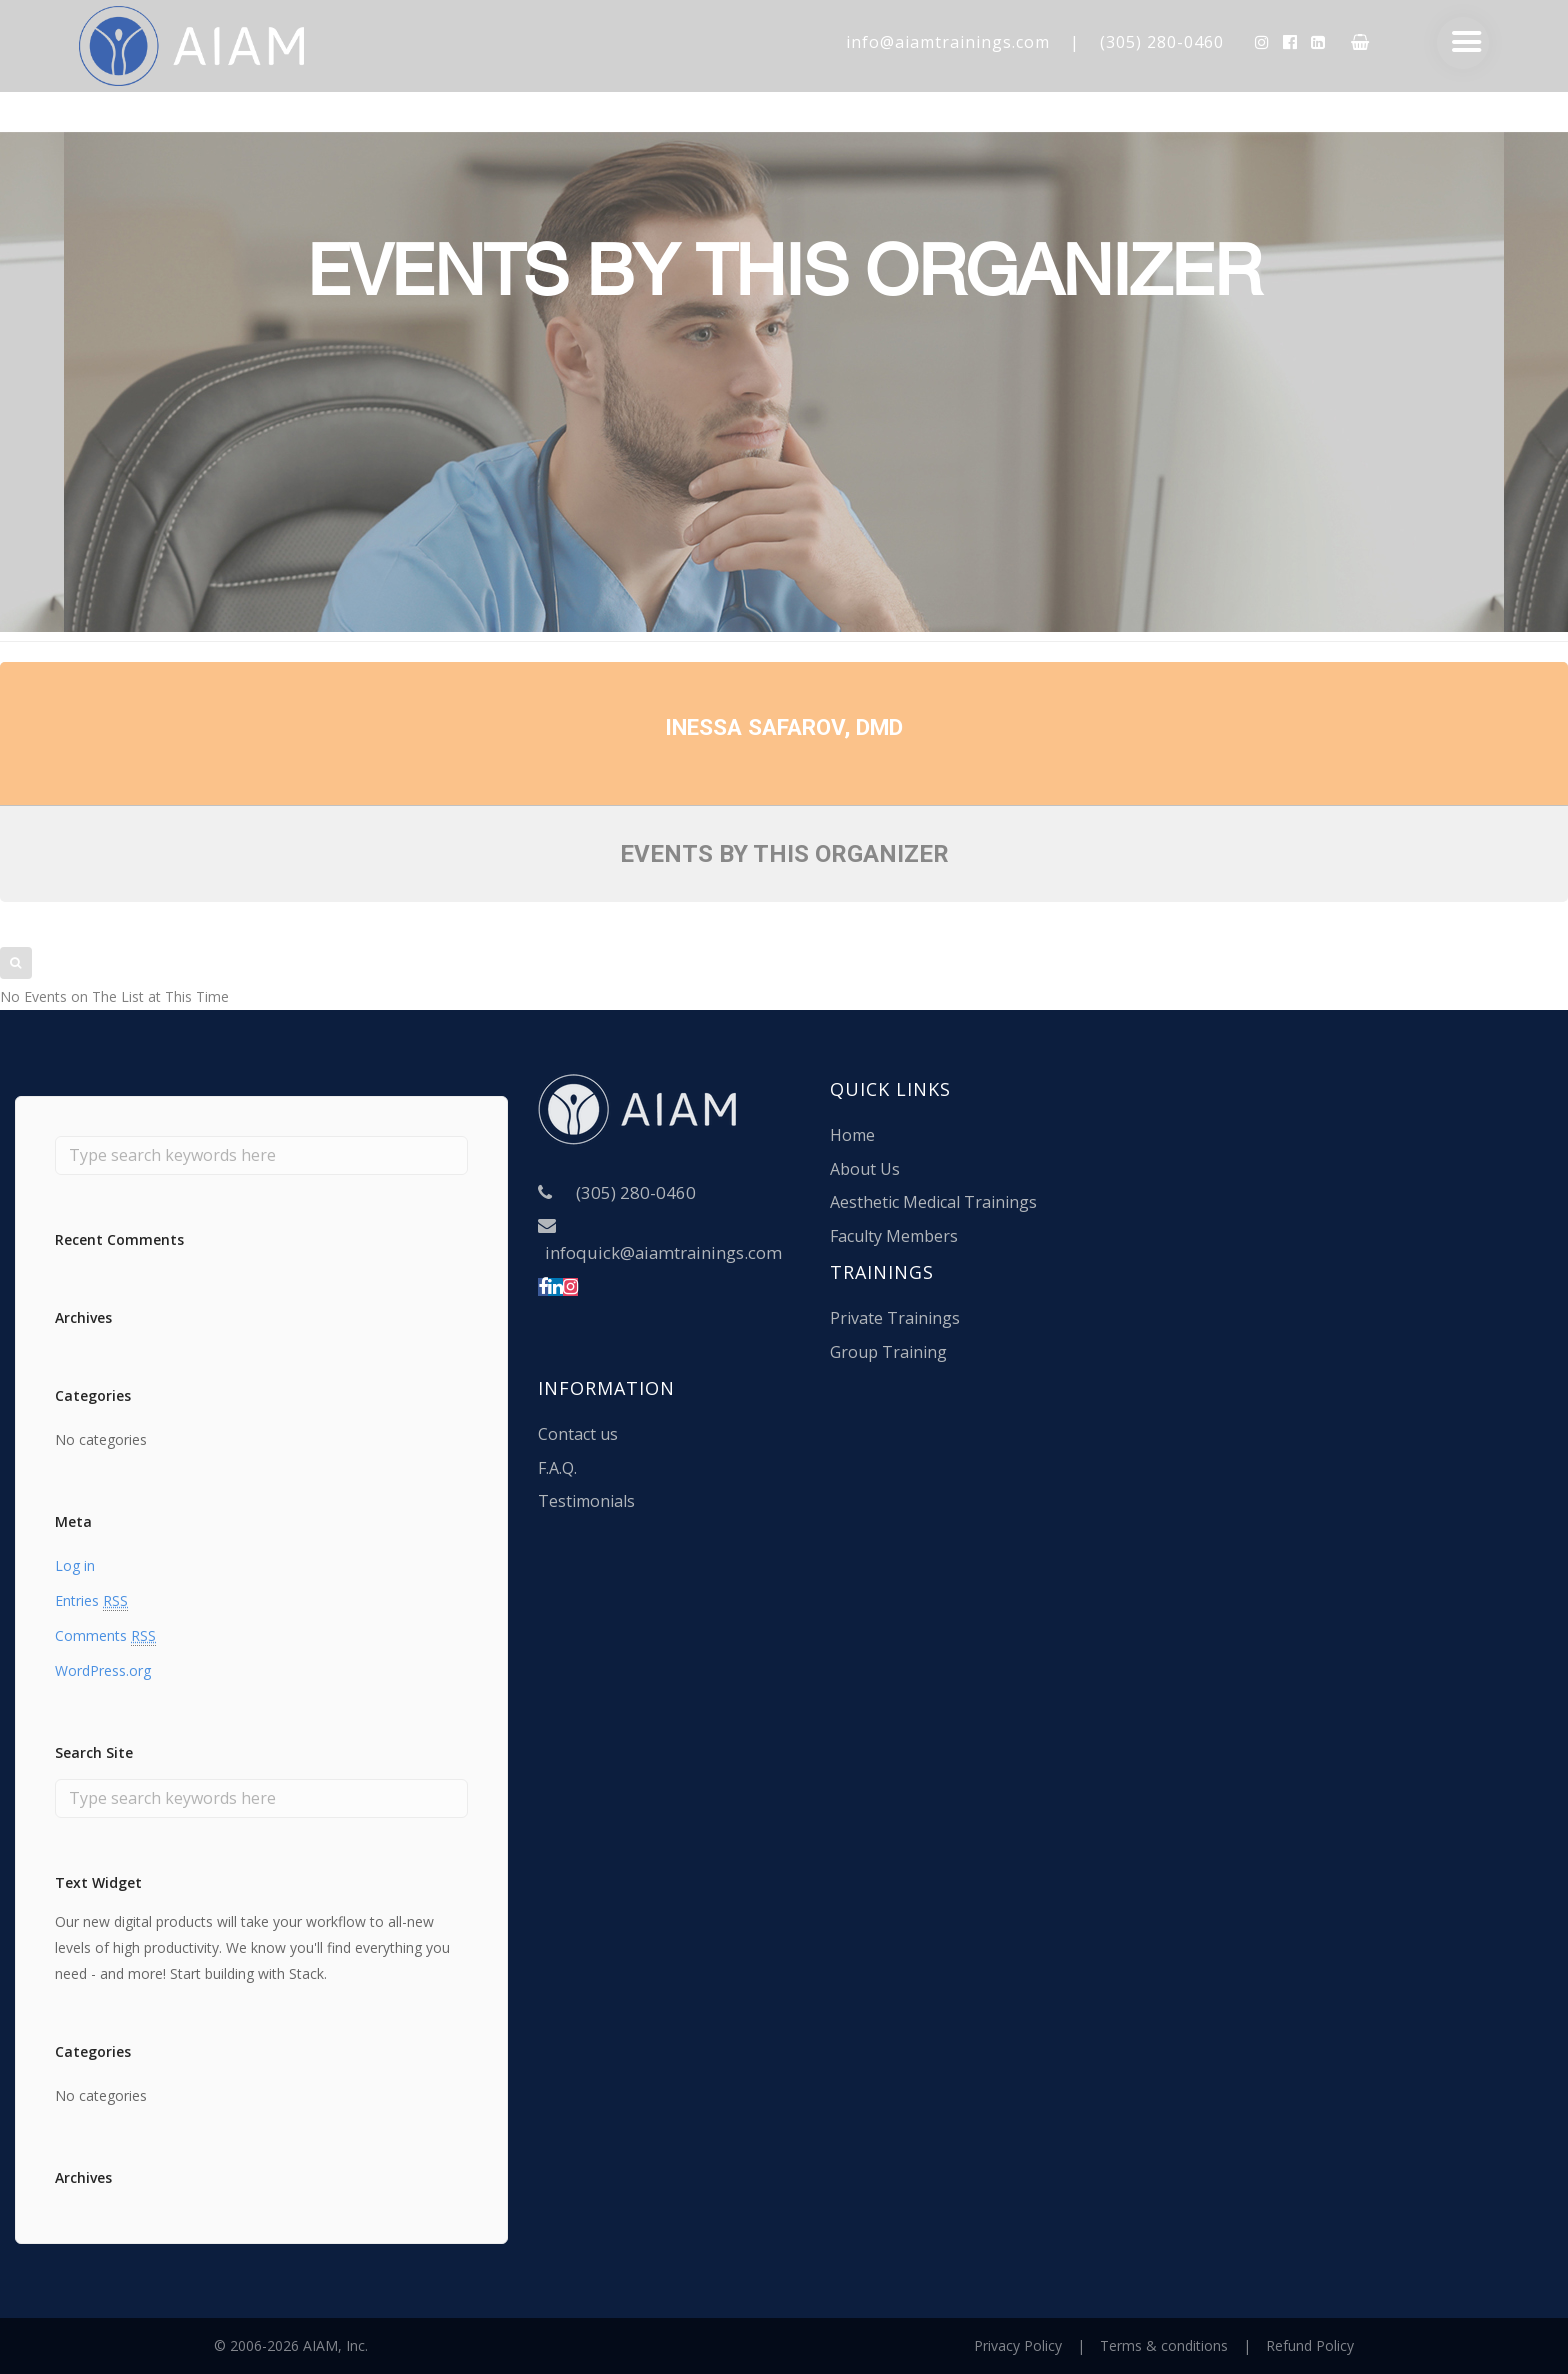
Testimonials (586, 1501)
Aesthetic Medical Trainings (933, 1202)
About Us (865, 1169)
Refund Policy (1310, 2345)
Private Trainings (895, 1318)
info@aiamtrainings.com (948, 42)
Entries (91, 1601)
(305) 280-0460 (1162, 42)
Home (852, 1135)
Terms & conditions (1164, 2345)
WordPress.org (103, 1670)
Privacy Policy (1018, 2345)
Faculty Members (894, 1236)
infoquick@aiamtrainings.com (663, 1252)
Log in (75, 1565)
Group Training (888, 1352)
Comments (105, 1636)
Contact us (578, 1434)
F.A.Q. (557, 1468)
